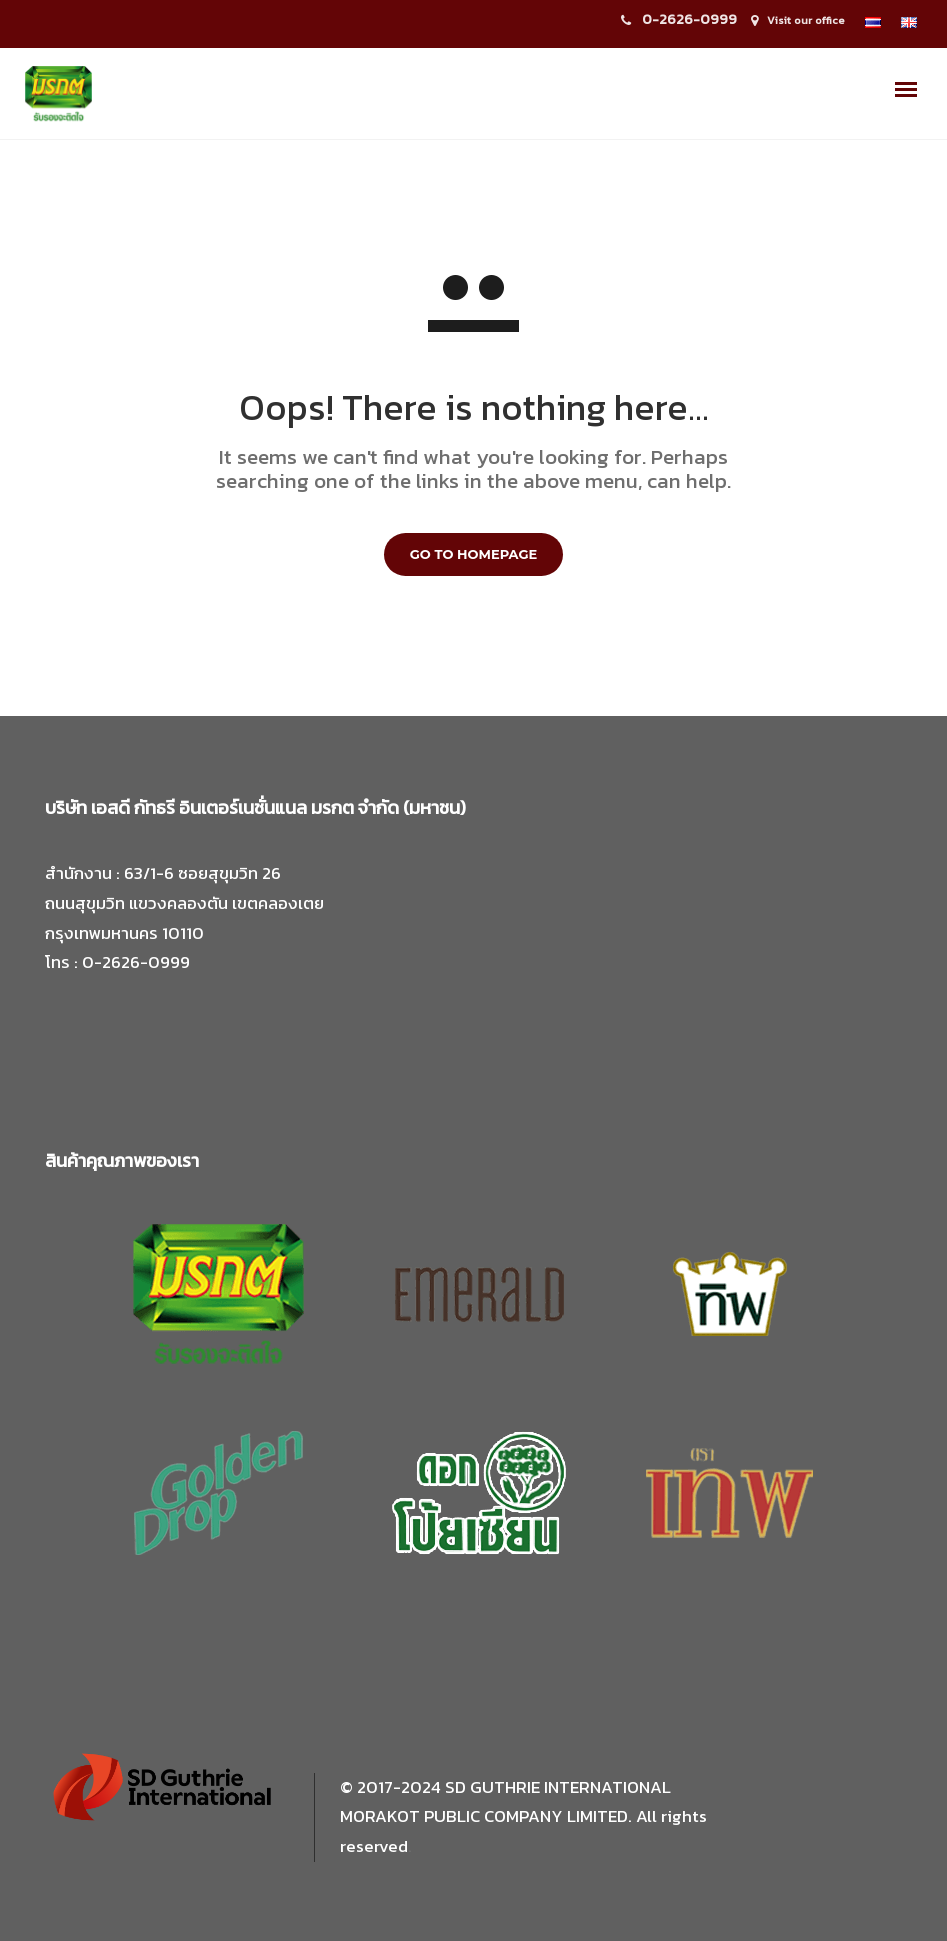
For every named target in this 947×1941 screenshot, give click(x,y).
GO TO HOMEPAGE (473, 554)
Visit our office (806, 20)
